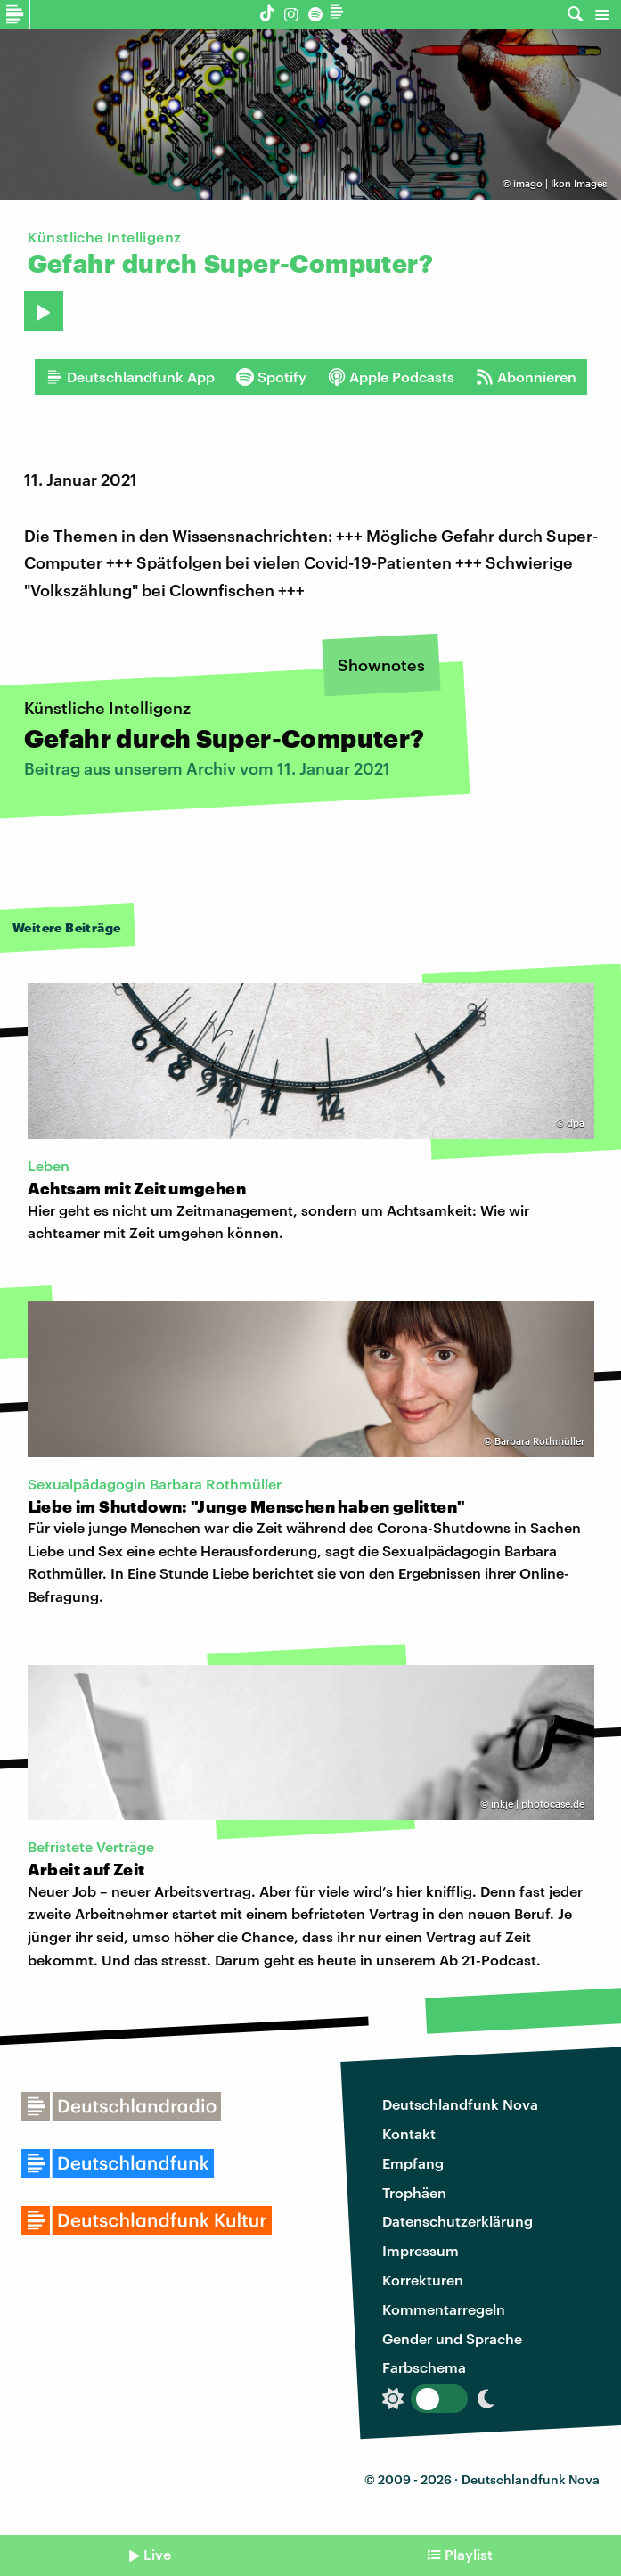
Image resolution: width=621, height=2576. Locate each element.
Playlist (469, 2554)
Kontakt (409, 2133)
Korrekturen (422, 2279)
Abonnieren (526, 377)
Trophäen (414, 2192)
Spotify (271, 377)
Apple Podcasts (391, 377)
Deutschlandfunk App (130, 377)
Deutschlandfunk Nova (460, 2104)
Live (157, 2554)
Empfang (413, 2162)
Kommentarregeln (443, 2309)
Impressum (420, 2250)
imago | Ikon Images (560, 183)
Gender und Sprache (452, 2338)
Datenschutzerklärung (457, 2220)
